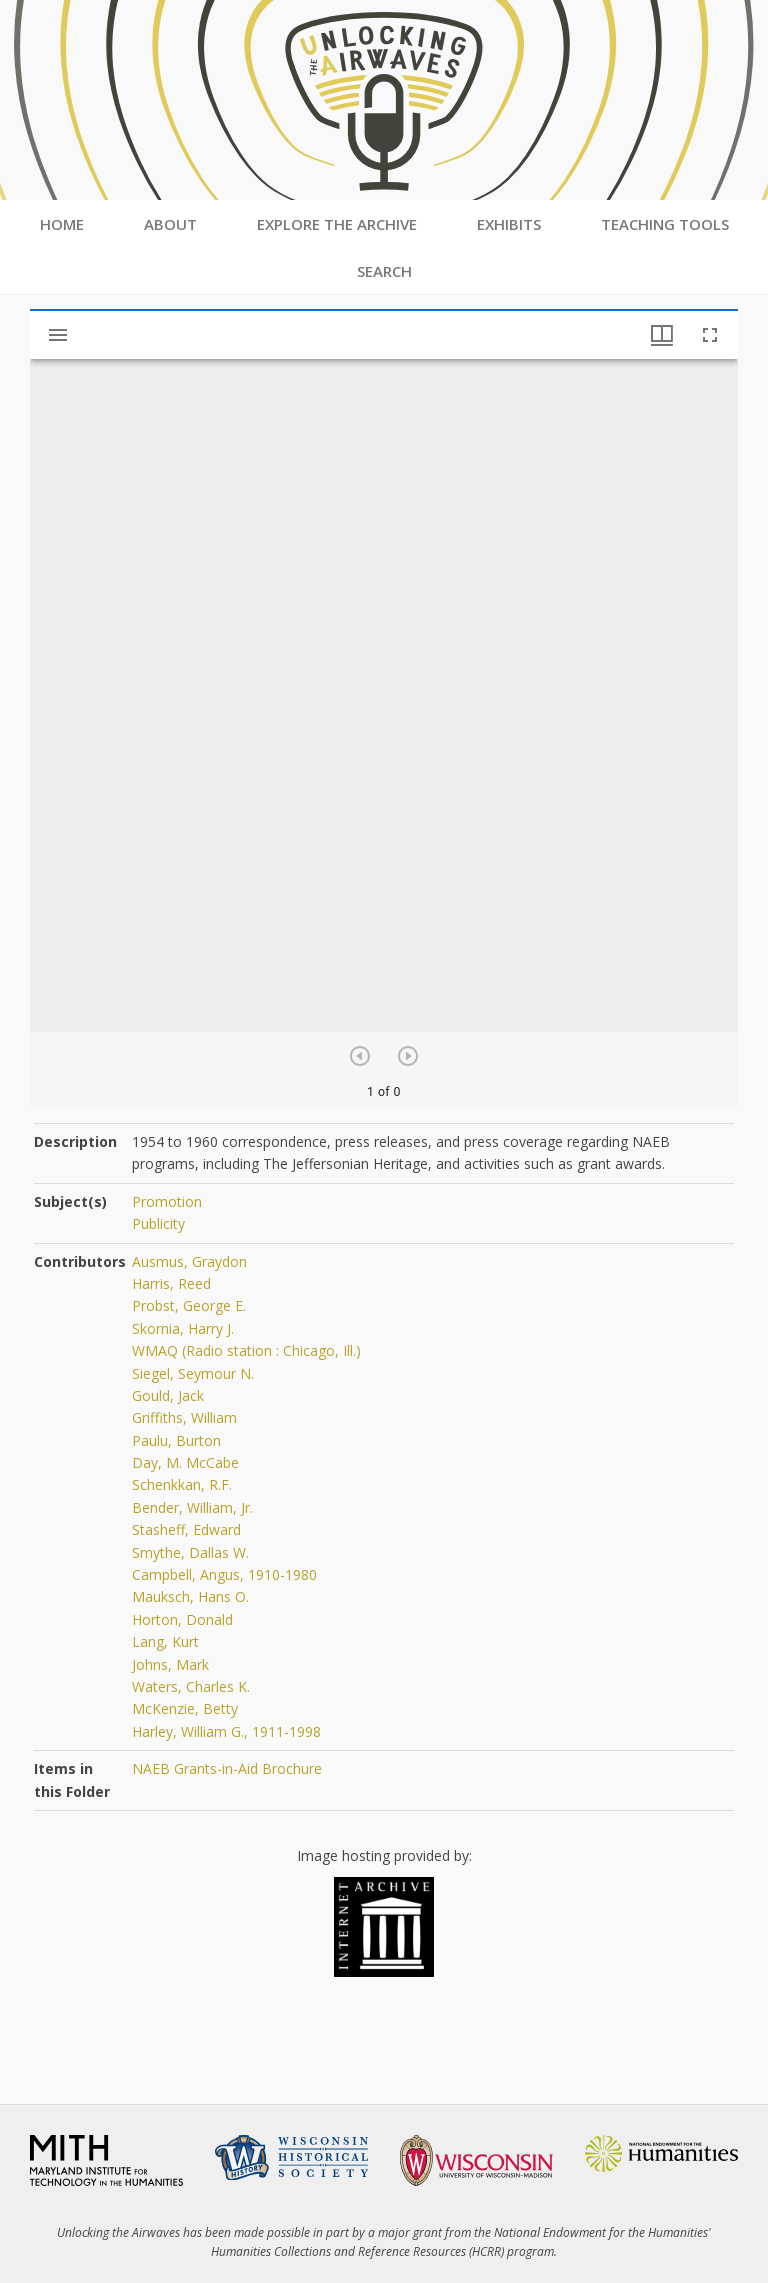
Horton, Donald (182, 1619)
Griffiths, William (184, 1417)
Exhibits (509, 224)
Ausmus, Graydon (189, 1261)
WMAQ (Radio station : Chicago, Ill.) (246, 1350)
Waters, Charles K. (191, 1686)
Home (62, 224)
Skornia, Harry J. (183, 1328)
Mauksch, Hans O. (190, 1596)
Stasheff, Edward (186, 1529)
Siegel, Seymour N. (193, 1373)
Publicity (158, 1223)
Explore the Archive (337, 224)
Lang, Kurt (165, 1641)
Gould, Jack (168, 1395)
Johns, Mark (170, 1664)
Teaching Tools (665, 224)
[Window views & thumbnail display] (662, 335)
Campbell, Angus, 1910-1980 (224, 1574)
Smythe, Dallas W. (190, 1552)
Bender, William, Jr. (192, 1507)
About (170, 224)
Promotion (167, 1201)
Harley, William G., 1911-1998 (226, 1731)
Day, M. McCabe (185, 1462)
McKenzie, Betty (185, 1708)
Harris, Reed (171, 1283)
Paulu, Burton (176, 1440)
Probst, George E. (189, 1305)
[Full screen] (710, 335)
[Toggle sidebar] (58, 335)
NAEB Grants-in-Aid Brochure (227, 1768)
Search (384, 271)
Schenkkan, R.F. (182, 1484)
